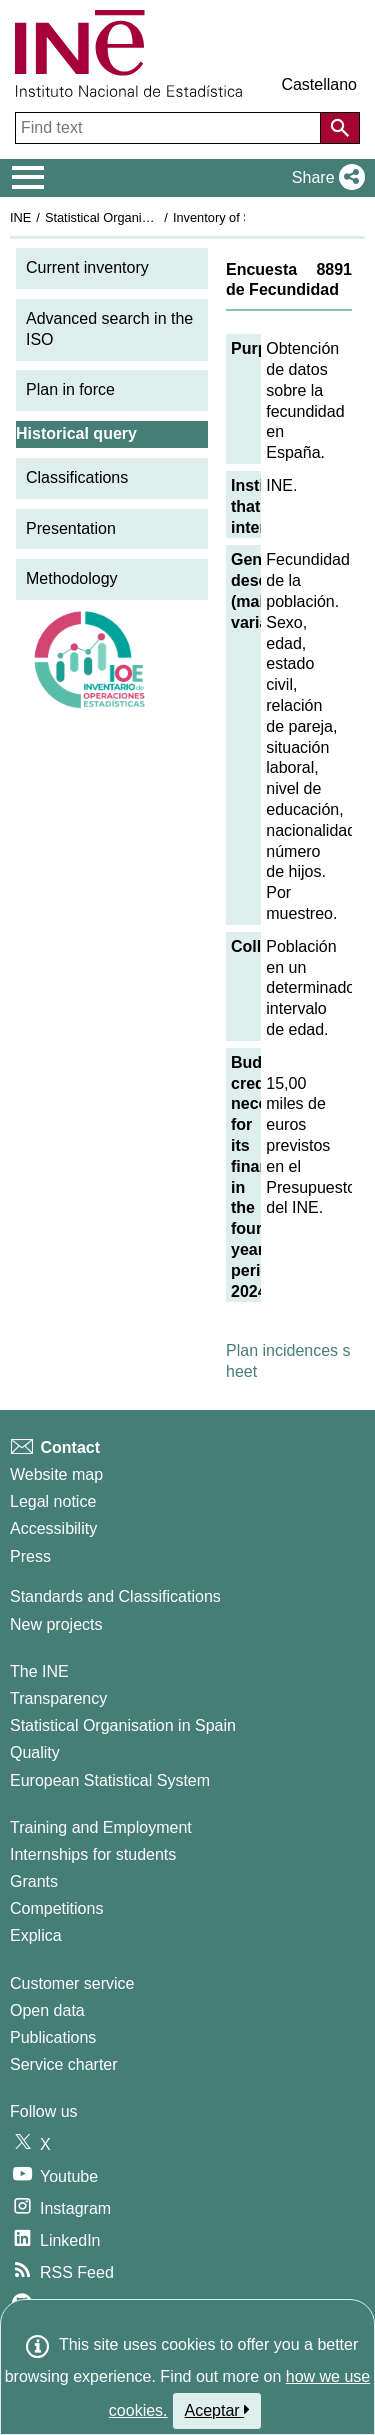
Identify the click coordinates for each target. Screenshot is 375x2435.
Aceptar (217, 2410)
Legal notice (53, 1501)
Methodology (72, 578)
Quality (35, 1752)
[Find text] (170, 128)
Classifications (77, 477)
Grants (34, 1881)
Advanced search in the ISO (109, 329)
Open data (47, 2010)
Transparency (58, 1698)
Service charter (64, 2064)
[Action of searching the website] (340, 128)
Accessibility (53, 1528)
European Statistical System (110, 1780)
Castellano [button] (319, 84)
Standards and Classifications (115, 1596)
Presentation (71, 528)
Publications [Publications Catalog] (53, 2037)
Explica (36, 1935)
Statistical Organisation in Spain (135, 217)
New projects (56, 1624)
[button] (324, 178)
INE (20, 217)
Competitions (56, 1908)
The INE (39, 1671)
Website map (56, 1474)
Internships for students (93, 1854)
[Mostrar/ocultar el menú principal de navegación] (28, 178)
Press (30, 1556)
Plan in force (70, 389)
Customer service (72, 1983)
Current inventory (87, 267)
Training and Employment (101, 1827)
